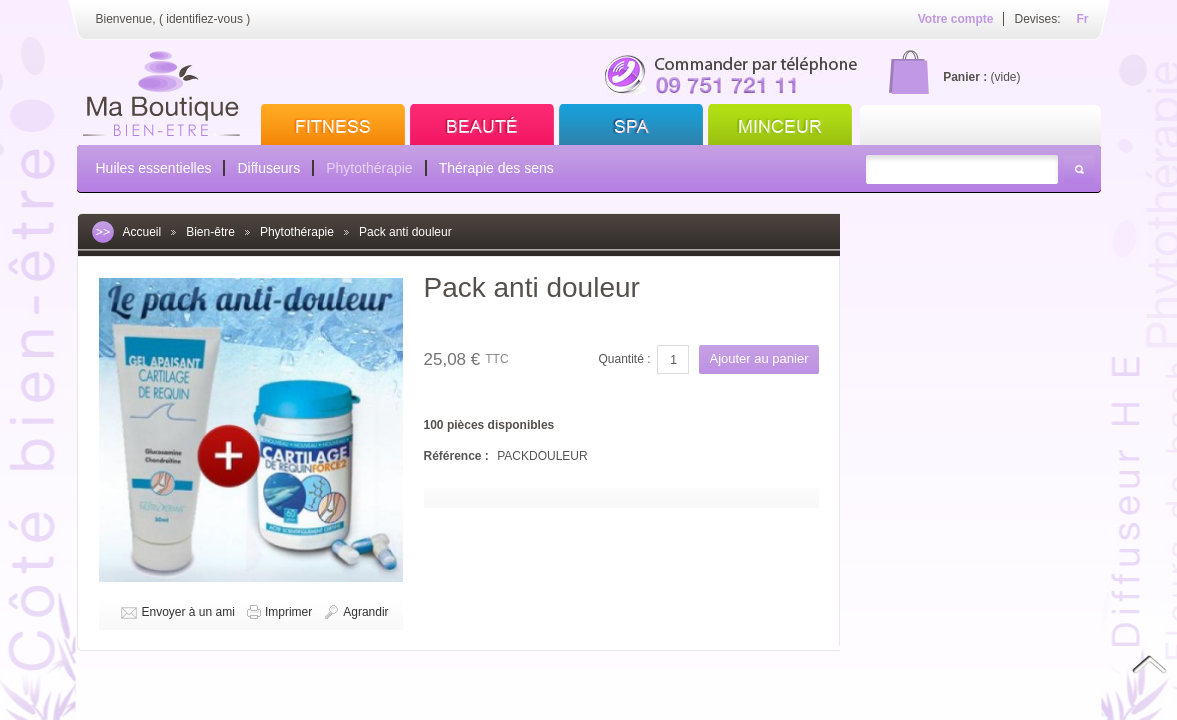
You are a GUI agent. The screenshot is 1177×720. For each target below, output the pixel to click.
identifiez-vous (204, 19)
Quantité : (624, 359)
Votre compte (956, 19)
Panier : (965, 77)
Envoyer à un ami (188, 612)
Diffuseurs (268, 168)
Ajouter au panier (758, 358)
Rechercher (1079, 169)
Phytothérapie (369, 168)
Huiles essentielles (154, 168)
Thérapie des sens (496, 168)
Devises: (1037, 19)
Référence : (458, 456)
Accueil (142, 232)
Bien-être (210, 232)
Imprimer (288, 612)
